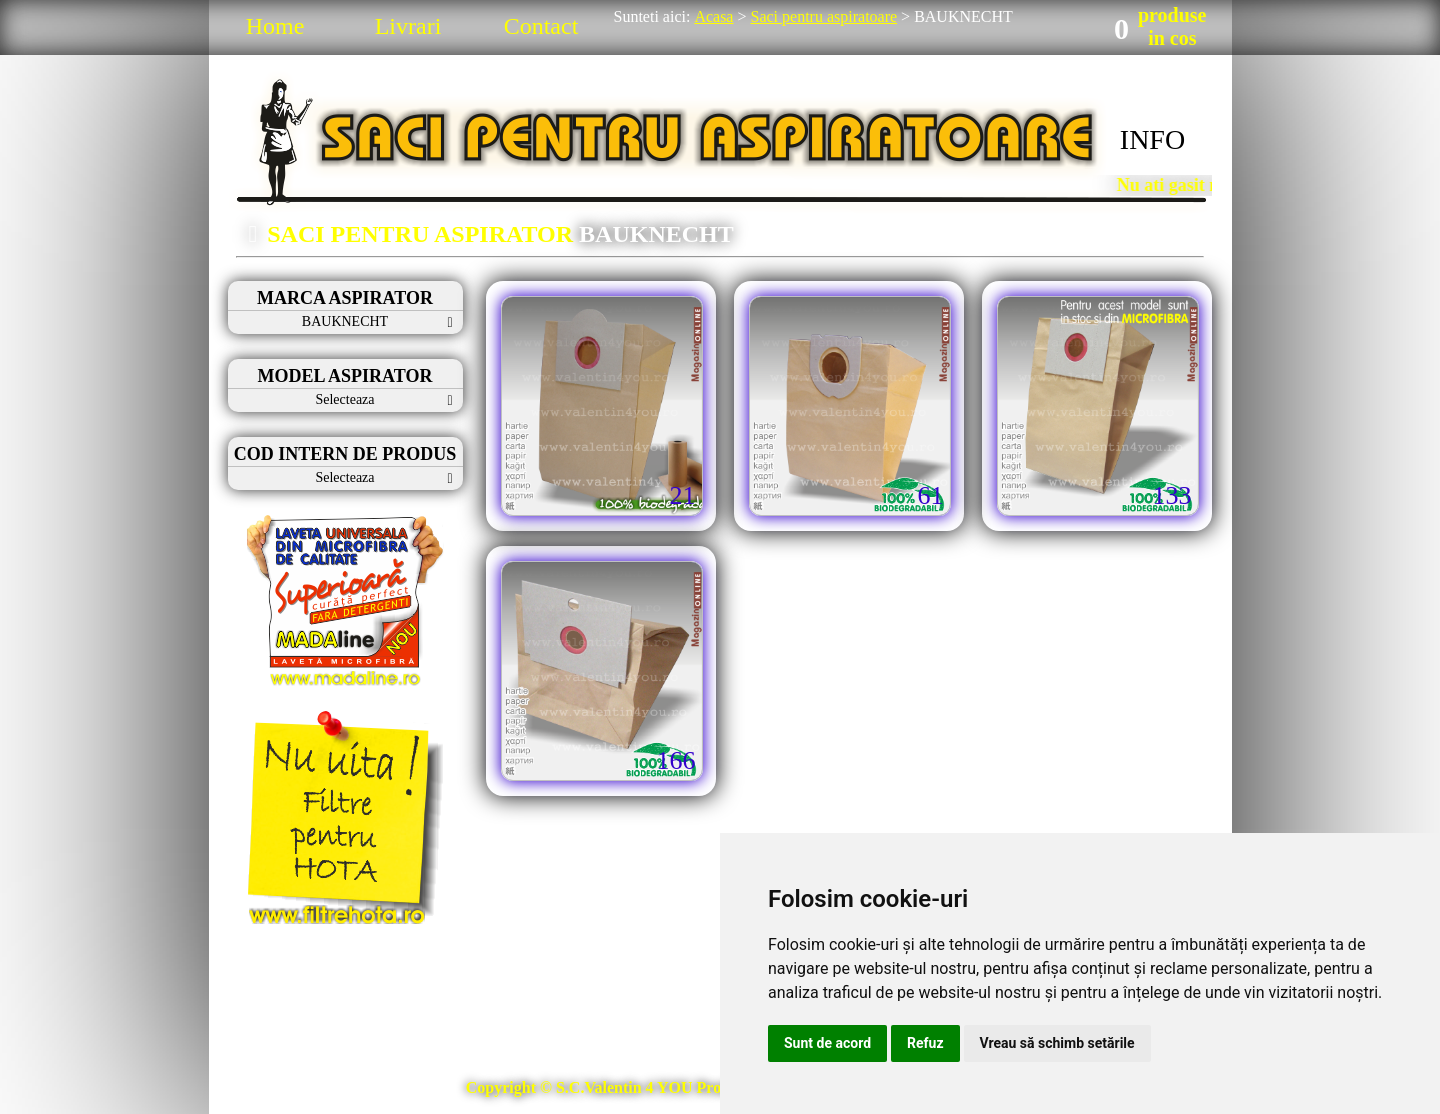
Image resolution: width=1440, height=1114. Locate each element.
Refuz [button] (925, 1043)
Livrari (408, 26)
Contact (541, 26)
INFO (1152, 139)
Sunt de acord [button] (827, 1043)
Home (275, 26)
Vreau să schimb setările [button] (1057, 1043)
